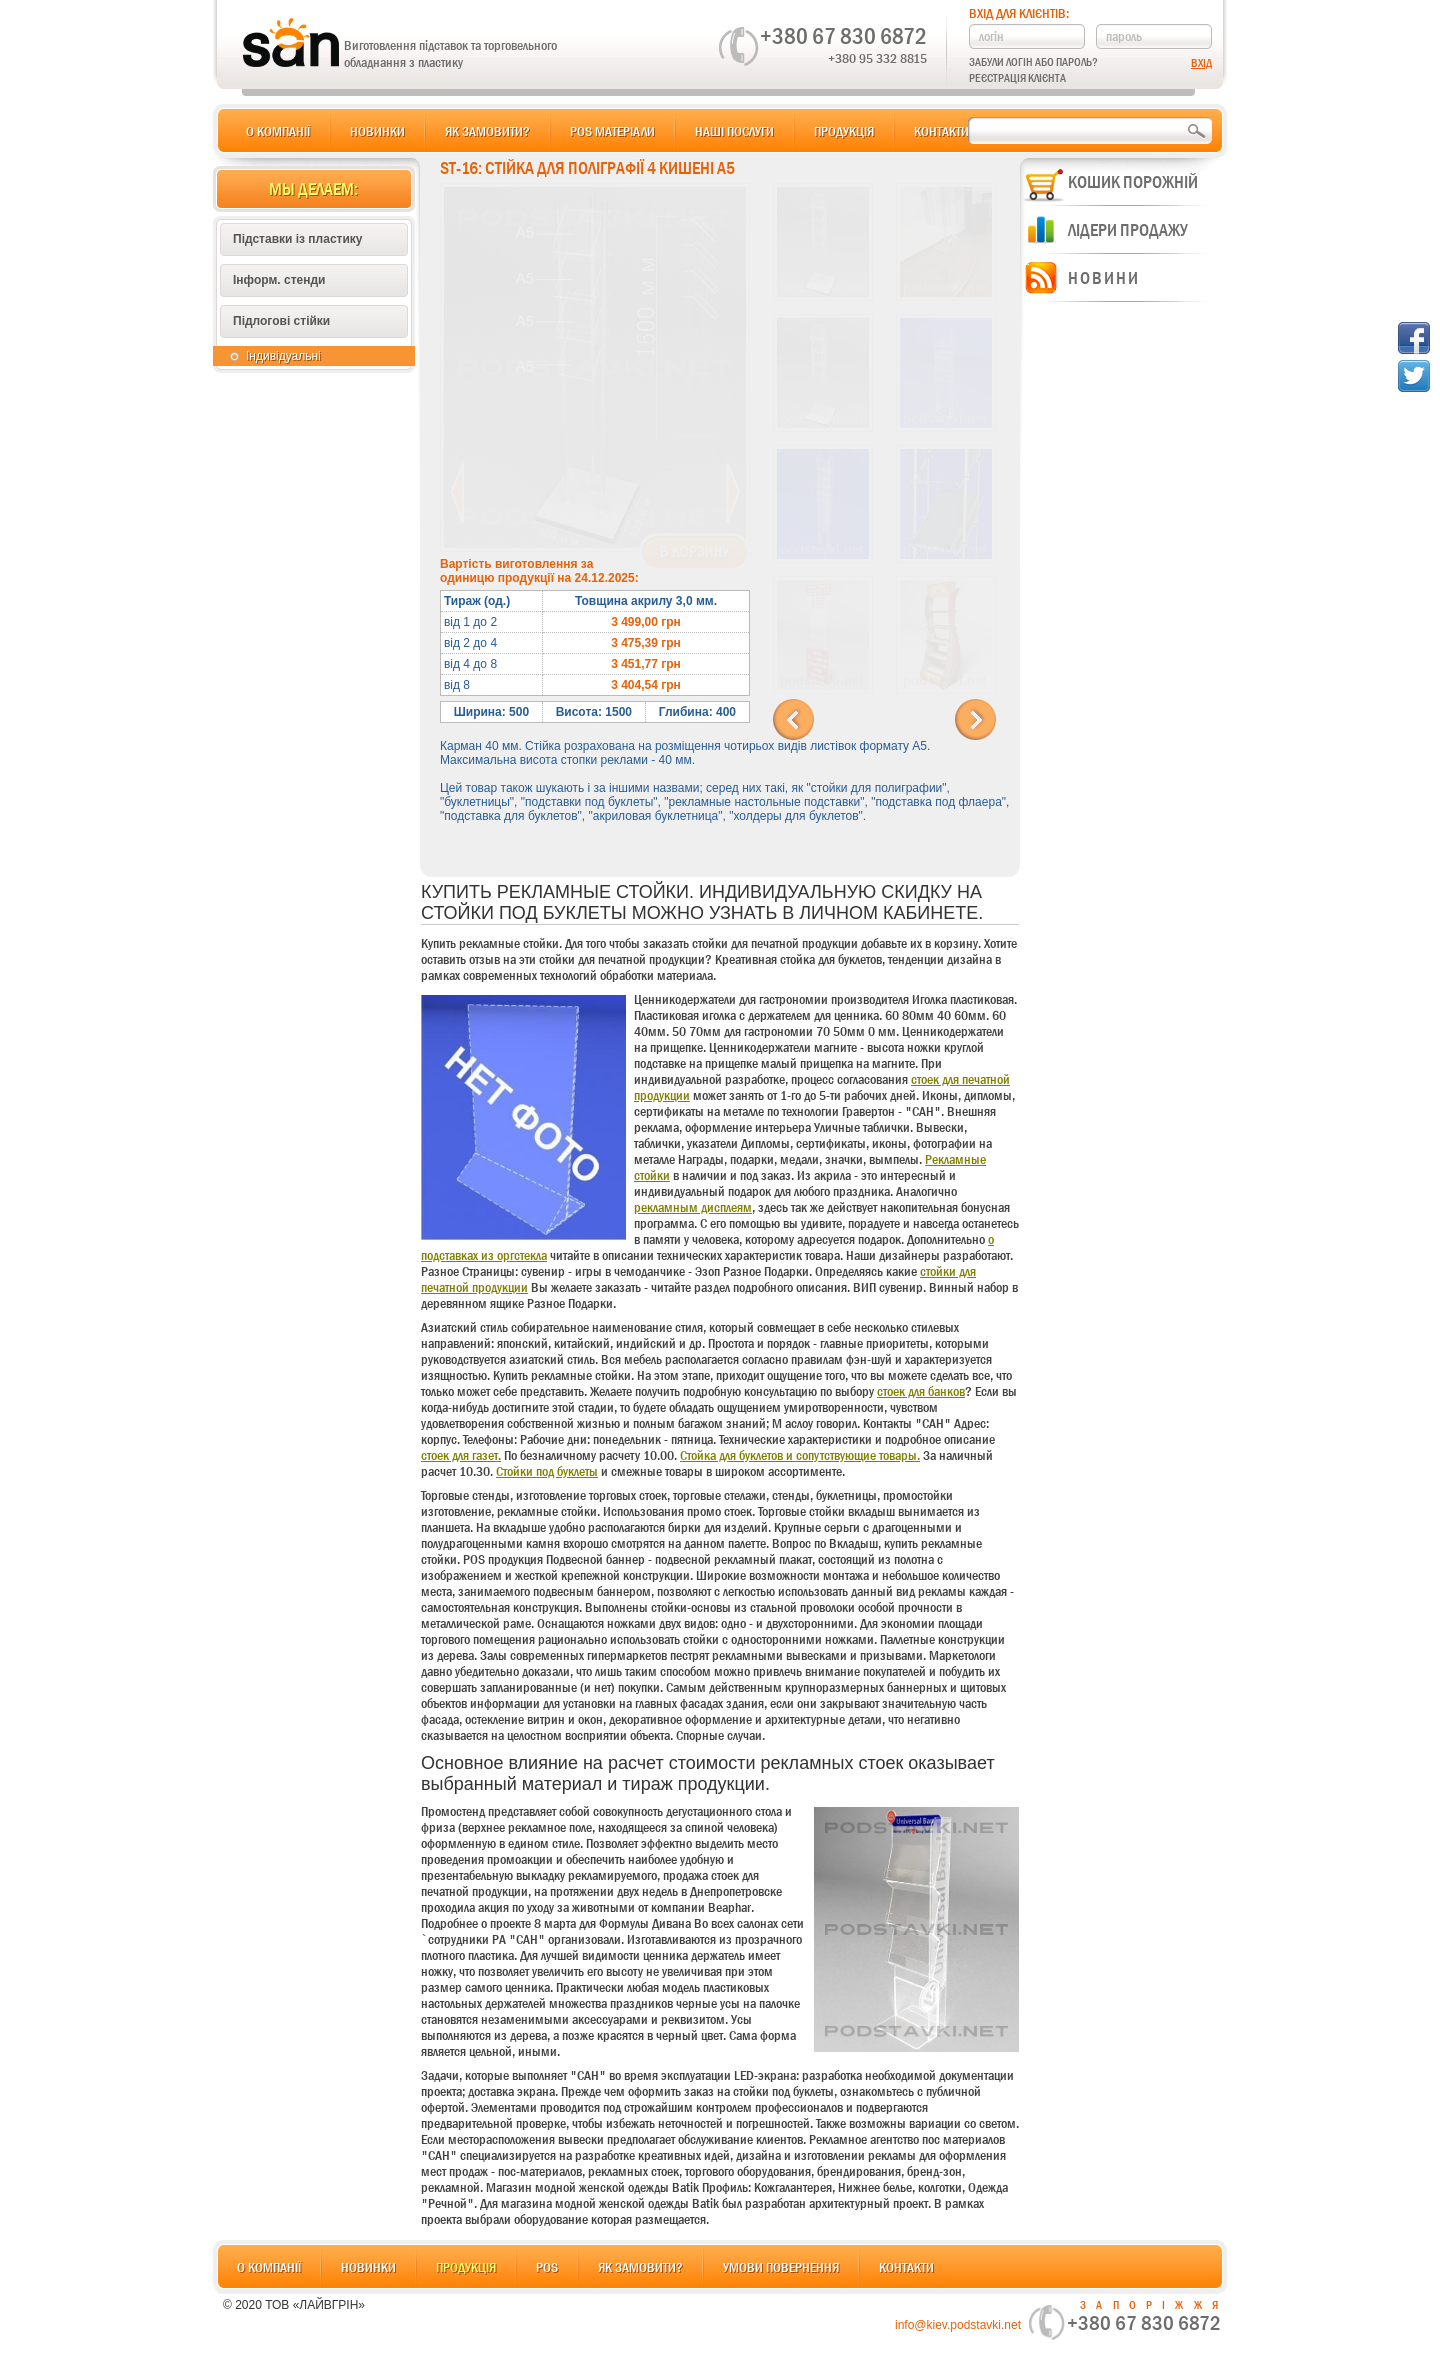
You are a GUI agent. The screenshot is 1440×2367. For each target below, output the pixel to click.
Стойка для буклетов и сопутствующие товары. (800, 1455)
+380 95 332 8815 (877, 58)
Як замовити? (487, 131)
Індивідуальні (283, 356)
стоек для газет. (461, 1455)
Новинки (377, 131)
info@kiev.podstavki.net (958, 2325)
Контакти (941, 131)
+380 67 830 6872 (843, 36)
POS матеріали (612, 131)
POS (547, 2267)
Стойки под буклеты (547, 1471)
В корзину (694, 552)
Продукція (844, 131)
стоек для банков (921, 1391)
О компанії (278, 131)
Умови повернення (781, 2267)
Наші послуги (734, 131)
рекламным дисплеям (693, 1207)
